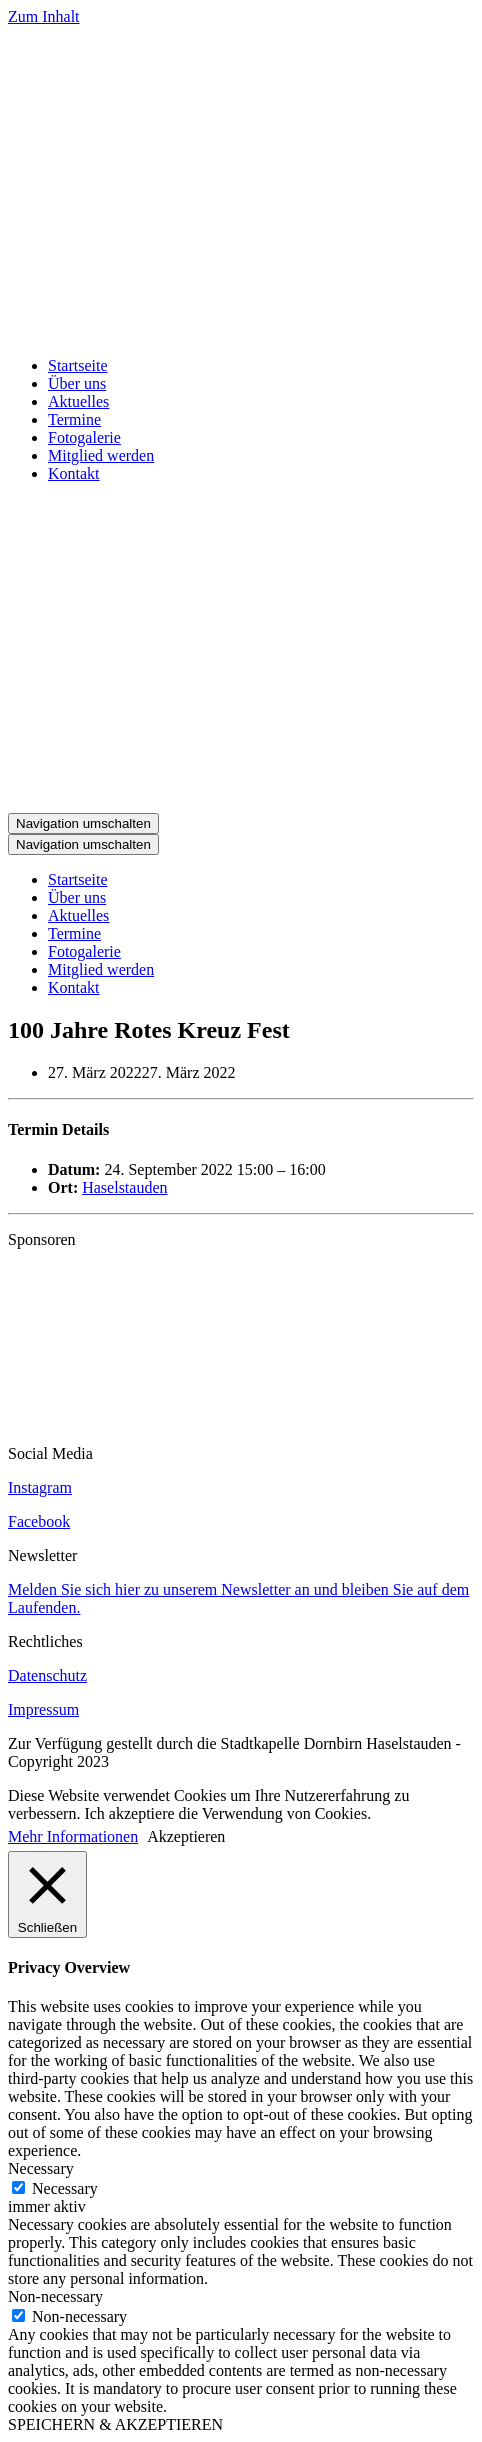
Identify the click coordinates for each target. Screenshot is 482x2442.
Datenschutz (47, 1675)
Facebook (39, 1521)
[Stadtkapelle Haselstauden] (241, 331)
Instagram (40, 1487)
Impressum (43, 1709)
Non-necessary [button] (55, 2296)
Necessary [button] (41, 2168)
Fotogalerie (84, 437)
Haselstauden (124, 1187)
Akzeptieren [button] (186, 1836)
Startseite (78, 365)
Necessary (65, 2188)
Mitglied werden (101, 455)
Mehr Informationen (73, 1836)
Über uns (77, 383)
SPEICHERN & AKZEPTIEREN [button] (115, 2424)
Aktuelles (78, 401)
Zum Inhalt (44, 16)
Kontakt (74, 473)
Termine (74, 419)
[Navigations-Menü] (83, 823)
